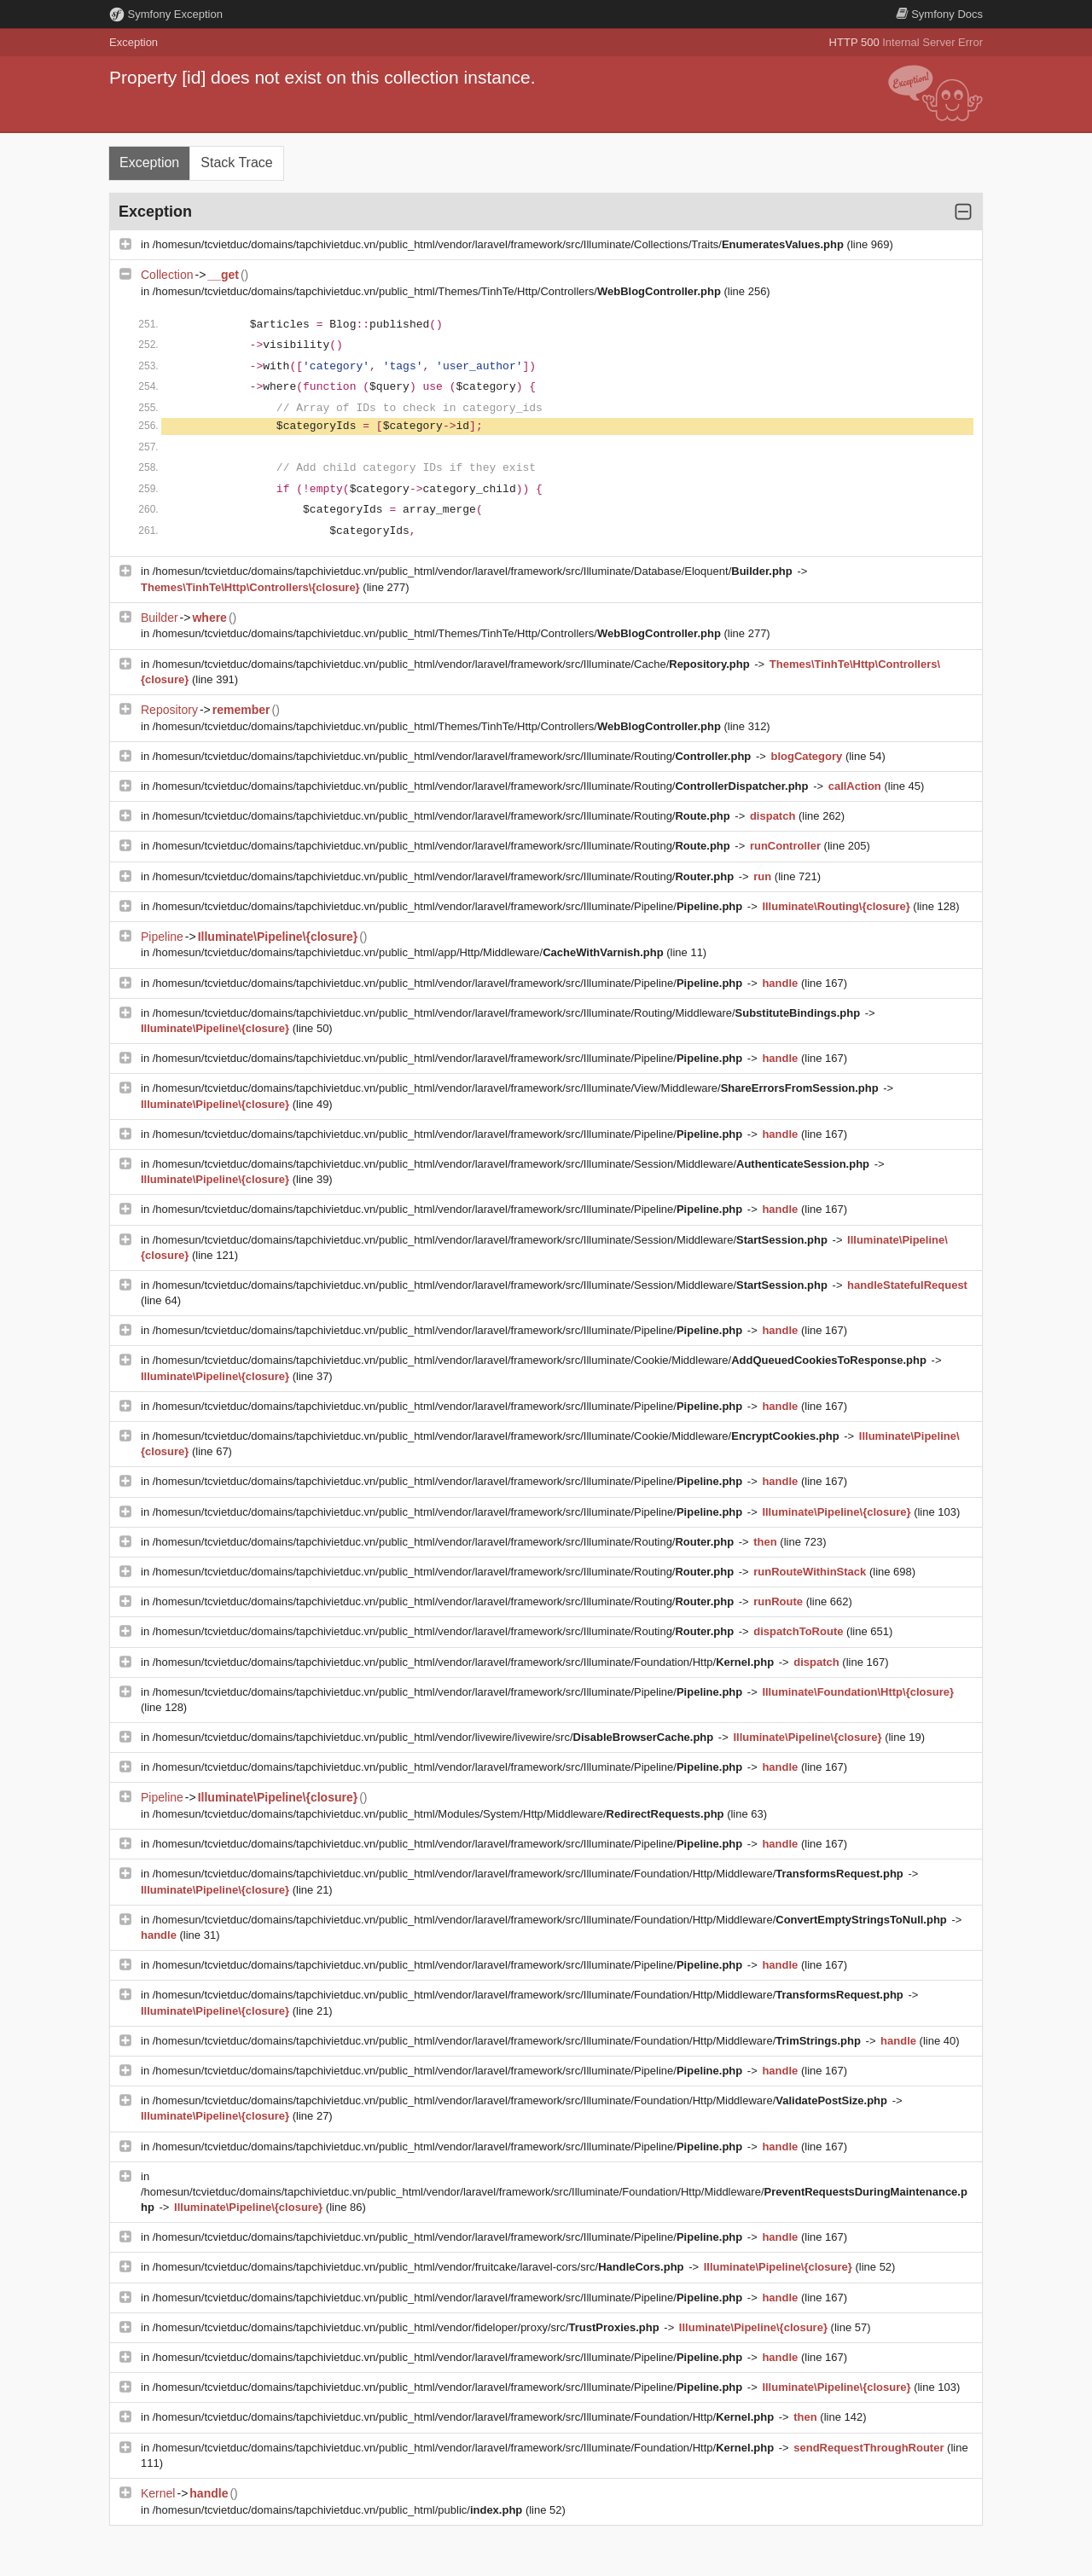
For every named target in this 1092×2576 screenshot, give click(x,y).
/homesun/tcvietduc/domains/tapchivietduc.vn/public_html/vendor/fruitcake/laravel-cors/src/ (420, 2266)
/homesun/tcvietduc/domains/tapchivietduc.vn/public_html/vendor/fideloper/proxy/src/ (408, 2327)
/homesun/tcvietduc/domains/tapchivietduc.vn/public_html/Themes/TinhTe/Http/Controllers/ (438, 291)
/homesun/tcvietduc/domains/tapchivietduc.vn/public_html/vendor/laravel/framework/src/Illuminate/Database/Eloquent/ (474, 571)
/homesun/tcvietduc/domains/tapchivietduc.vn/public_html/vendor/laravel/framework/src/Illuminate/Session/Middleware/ (513, 1163)
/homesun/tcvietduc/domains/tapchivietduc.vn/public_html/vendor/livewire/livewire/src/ (435, 1737)
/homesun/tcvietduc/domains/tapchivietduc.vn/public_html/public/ (339, 2509)
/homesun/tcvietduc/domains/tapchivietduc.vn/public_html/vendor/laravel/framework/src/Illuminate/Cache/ (453, 664)
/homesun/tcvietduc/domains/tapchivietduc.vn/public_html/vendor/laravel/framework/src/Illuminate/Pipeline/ (449, 906)
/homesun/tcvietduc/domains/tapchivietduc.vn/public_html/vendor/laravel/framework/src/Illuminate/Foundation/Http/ (465, 1662)
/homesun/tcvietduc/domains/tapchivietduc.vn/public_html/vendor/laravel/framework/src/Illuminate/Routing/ (453, 756)
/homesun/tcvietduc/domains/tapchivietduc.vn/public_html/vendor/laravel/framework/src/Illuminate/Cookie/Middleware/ (541, 1360)
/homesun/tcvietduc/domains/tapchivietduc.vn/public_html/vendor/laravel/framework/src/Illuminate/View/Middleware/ (517, 1088)
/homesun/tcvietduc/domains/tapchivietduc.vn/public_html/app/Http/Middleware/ (410, 952)
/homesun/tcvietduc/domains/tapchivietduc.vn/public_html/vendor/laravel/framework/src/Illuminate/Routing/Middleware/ (508, 1013)
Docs (939, 14)
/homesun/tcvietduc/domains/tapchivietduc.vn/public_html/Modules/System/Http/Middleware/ (440, 1813)
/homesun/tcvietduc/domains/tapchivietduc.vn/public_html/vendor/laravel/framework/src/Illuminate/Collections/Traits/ (500, 244)
